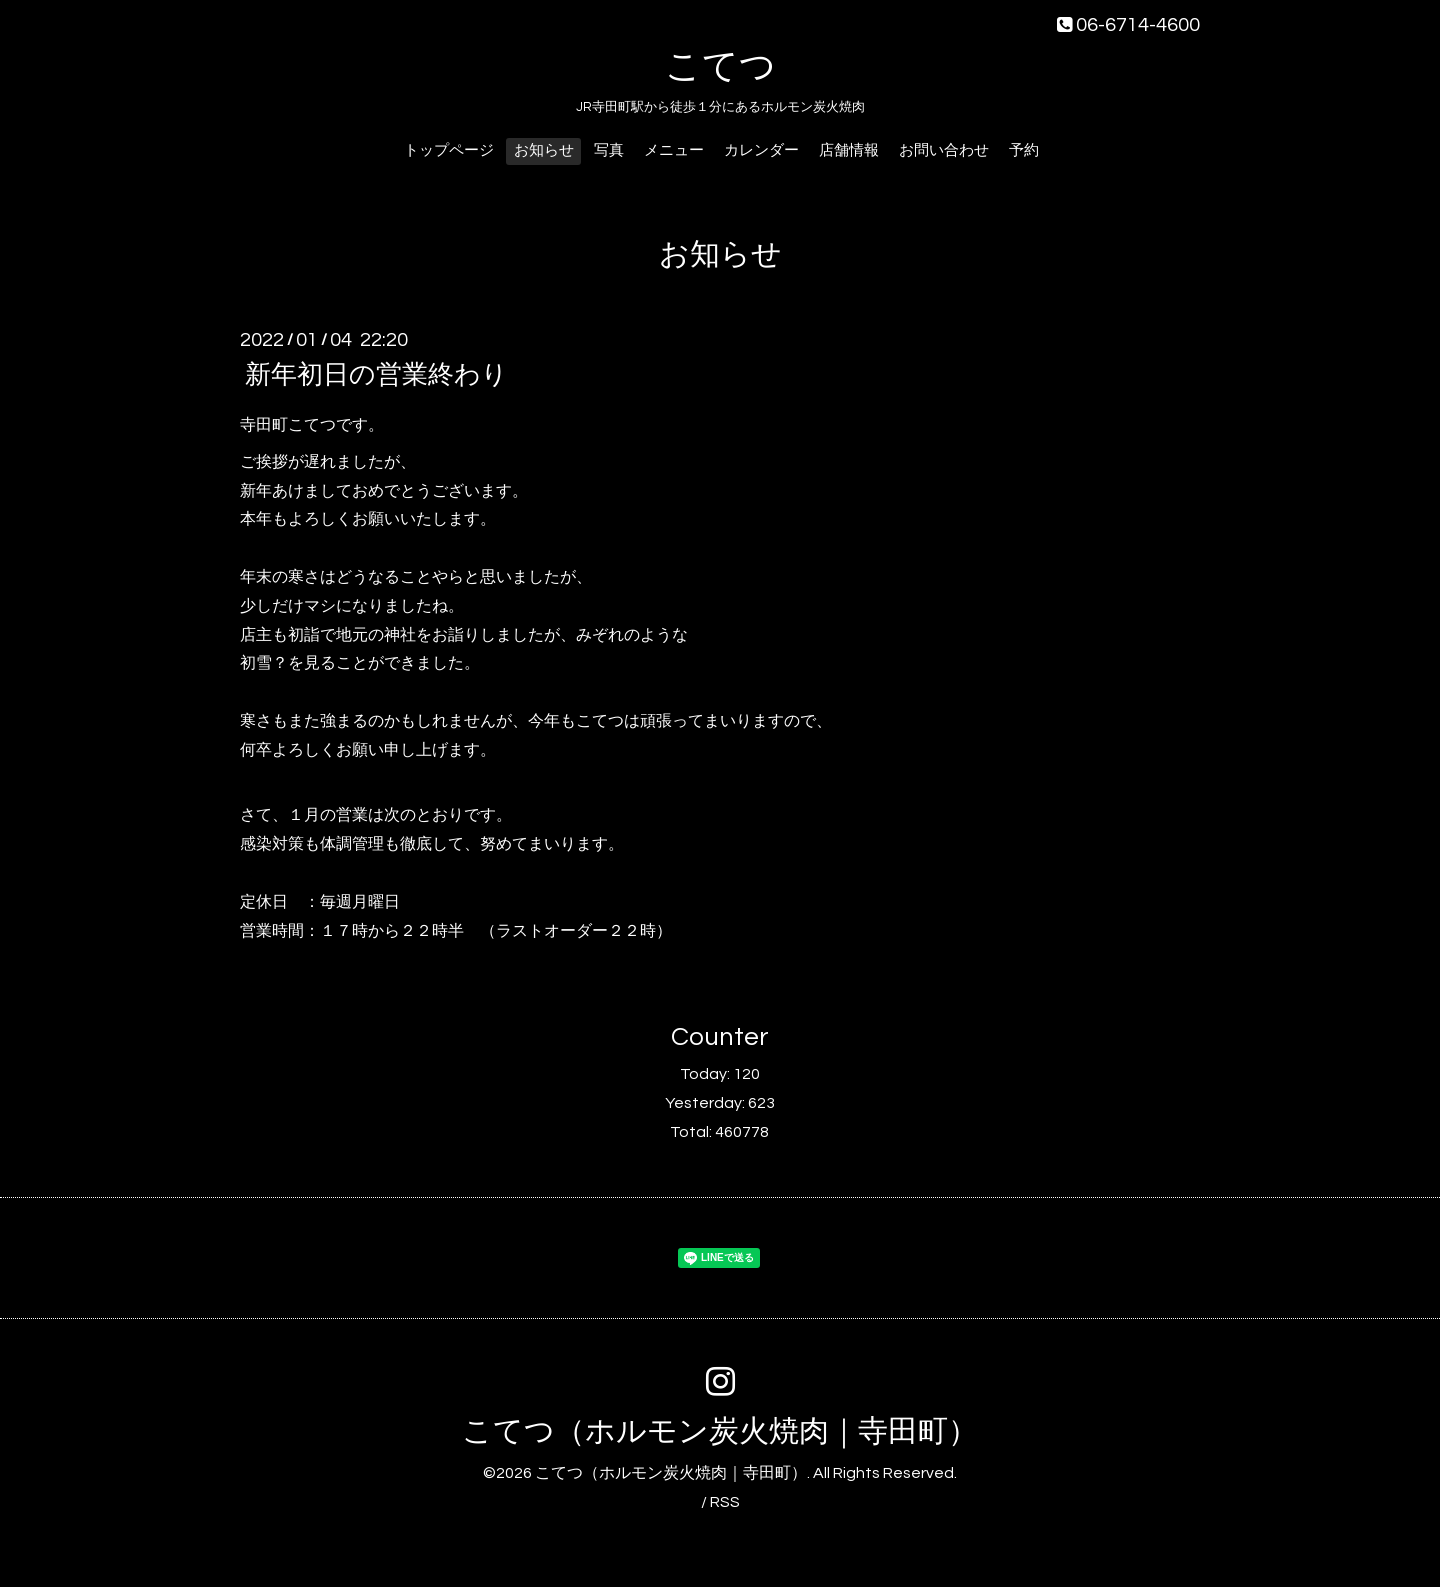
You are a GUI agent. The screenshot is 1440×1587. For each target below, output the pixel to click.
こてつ (720, 67)
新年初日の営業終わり (376, 375)
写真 (609, 150)
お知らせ (544, 150)
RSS (725, 1502)
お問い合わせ (944, 150)
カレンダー (761, 150)
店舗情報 (849, 150)
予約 (1024, 150)
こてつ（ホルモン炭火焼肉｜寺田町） (720, 1431)
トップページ (449, 150)
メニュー (674, 150)
